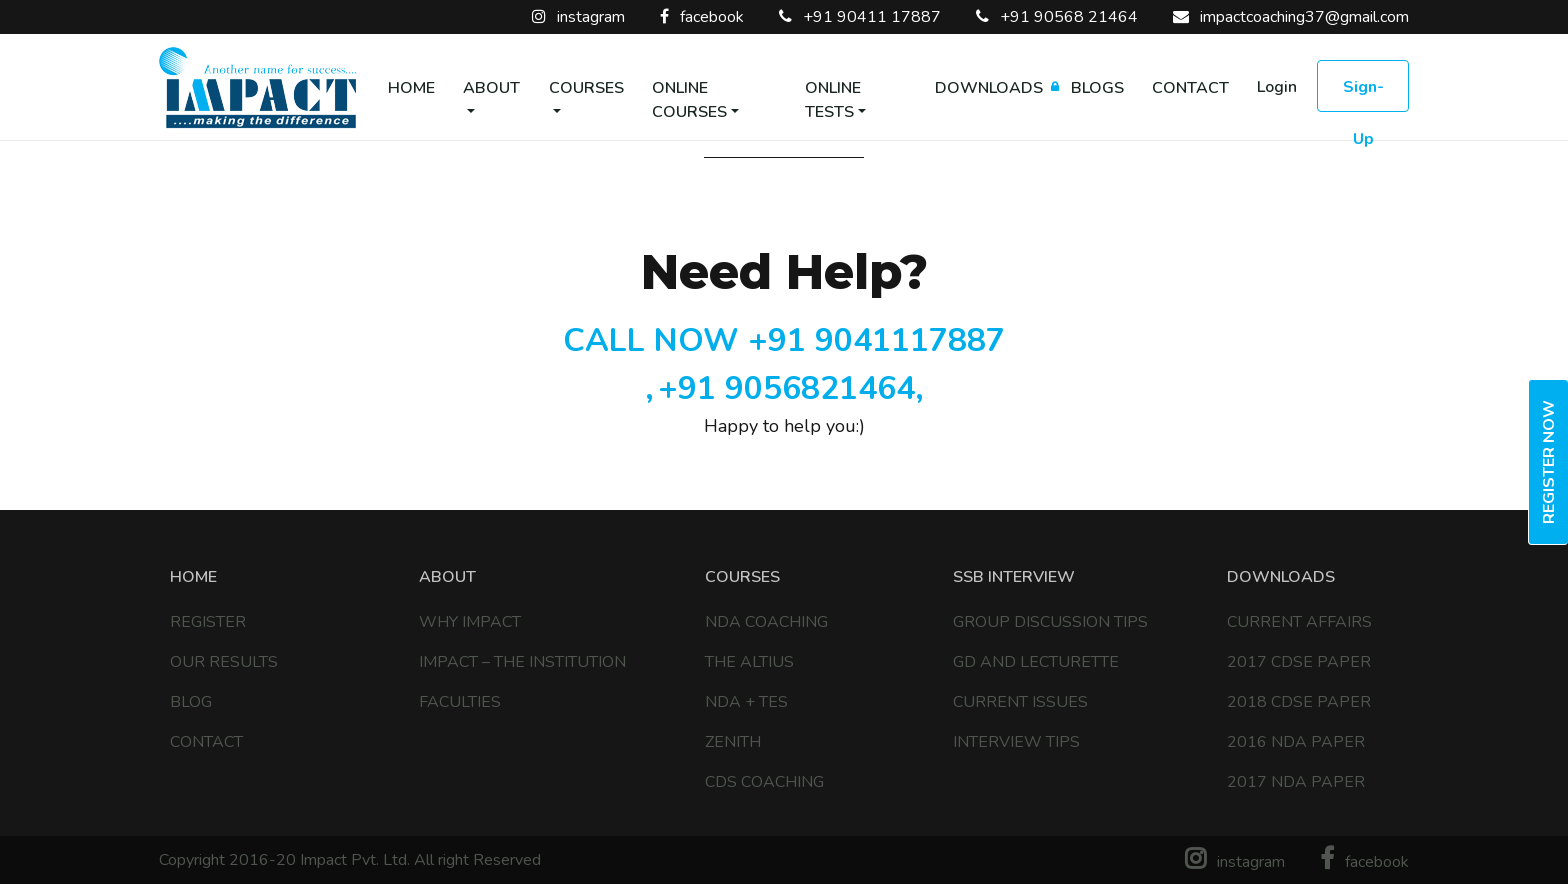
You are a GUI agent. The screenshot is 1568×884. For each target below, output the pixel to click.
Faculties (460, 702)
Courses (586, 88)
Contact (1190, 88)
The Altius (749, 662)
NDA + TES (746, 702)
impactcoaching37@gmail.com (1291, 17)
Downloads (989, 88)
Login (1277, 87)
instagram (578, 17)
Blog (191, 702)
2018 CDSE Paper (1299, 702)
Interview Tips (1016, 742)
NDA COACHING (766, 622)
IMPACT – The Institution (522, 662)
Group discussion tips (1050, 622)
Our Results (224, 662)
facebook (702, 17)
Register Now (1549, 462)
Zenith (733, 742)
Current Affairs (1299, 622)
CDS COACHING (764, 782)
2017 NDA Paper (1296, 782)
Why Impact (470, 622)
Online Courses (689, 100)
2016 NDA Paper (1296, 742)
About (491, 88)
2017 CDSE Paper (1299, 662)
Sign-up (1363, 94)
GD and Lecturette (1036, 662)
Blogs (1097, 88)
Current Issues (1020, 702)
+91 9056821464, (791, 388)
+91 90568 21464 (1057, 17)
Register (208, 622)
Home (411, 88)
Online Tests (833, 100)
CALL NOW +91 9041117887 (784, 340)
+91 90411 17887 (860, 17)
